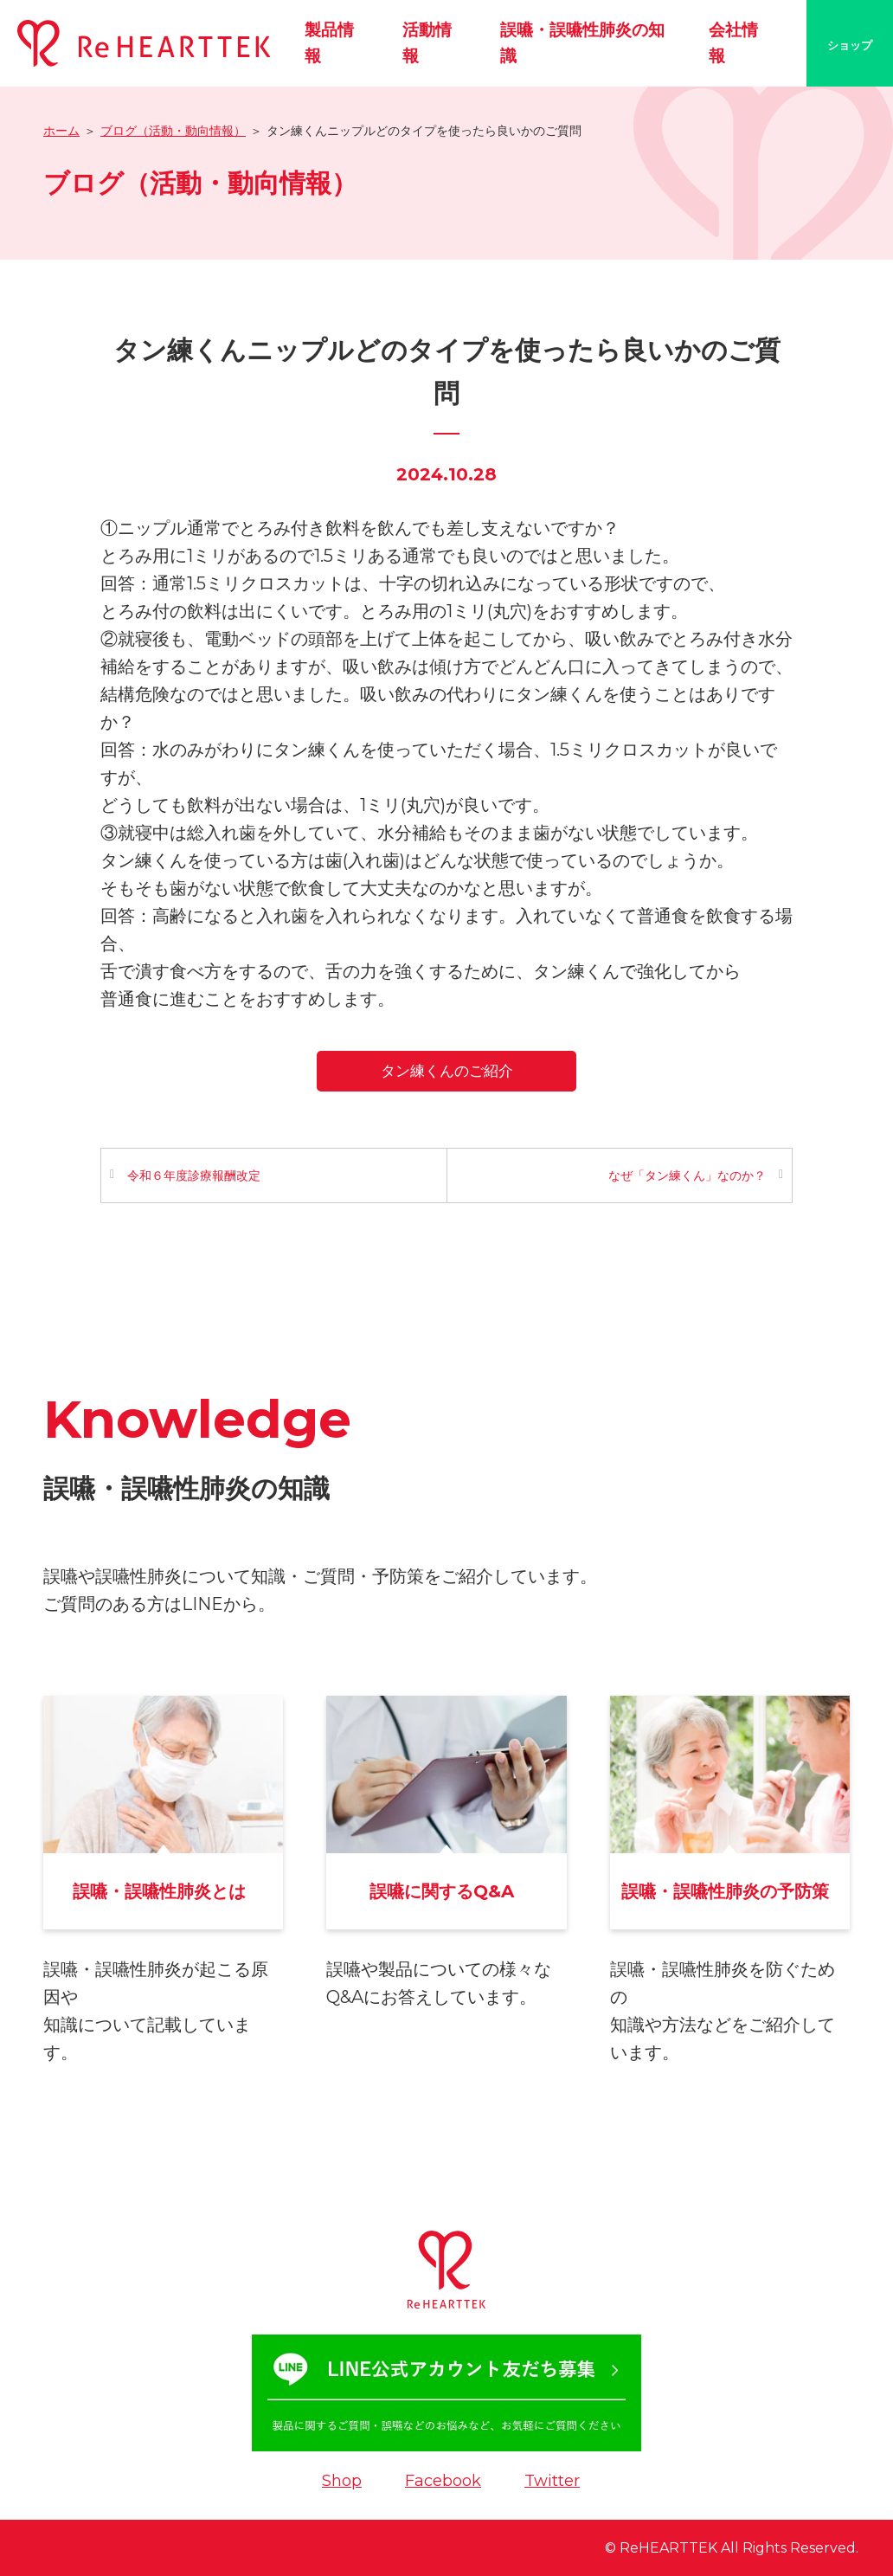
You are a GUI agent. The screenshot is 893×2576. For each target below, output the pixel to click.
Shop (342, 2480)
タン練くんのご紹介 (447, 1070)
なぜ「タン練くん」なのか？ (687, 1175)
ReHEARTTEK (668, 2548)
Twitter (552, 2480)
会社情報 (733, 43)
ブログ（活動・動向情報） (173, 130)
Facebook (443, 2480)
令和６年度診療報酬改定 (193, 1175)
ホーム (61, 130)
